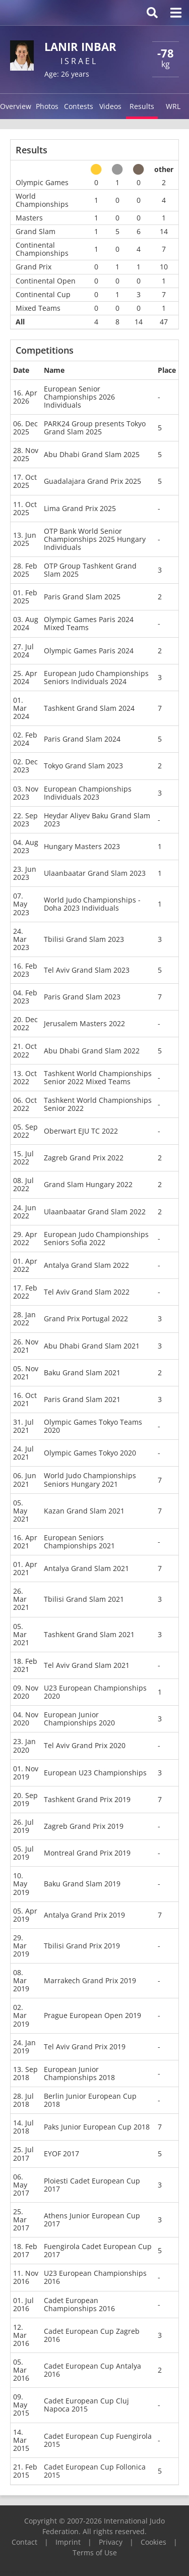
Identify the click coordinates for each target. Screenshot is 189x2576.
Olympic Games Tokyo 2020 (90, 1453)
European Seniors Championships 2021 (79, 1541)
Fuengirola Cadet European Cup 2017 (98, 2250)
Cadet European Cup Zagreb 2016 (92, 2335)
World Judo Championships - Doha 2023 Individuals (92, 904)
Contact (24, 2542)
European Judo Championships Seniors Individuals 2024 (96, 677)
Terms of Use (95, 2552)
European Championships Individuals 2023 (88, 793)
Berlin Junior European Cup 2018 (90, 2100)
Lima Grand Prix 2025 (80, 508)
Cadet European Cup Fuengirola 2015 (98, 2440)
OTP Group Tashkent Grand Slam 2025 (90, 570)
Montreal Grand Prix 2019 (87, 1853)
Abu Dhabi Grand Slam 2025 (92, 454)
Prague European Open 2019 (92, 2015)
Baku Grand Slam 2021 (82, 1372)
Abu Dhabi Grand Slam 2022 (92, 1050)
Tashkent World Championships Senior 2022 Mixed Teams (98, 1077)
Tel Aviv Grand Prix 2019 (84, 2046)
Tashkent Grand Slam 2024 (89, 708)
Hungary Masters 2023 (82, 846)
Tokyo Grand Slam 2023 (83, 765)
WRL (173, 106)
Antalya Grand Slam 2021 (86, 1568)
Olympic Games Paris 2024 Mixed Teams (89, 623)
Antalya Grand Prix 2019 (84, 1915)
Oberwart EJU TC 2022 (81, 1131)
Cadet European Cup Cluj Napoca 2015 (86, 2405)
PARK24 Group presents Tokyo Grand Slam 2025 (95, 427)
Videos (110, 106)
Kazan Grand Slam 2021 (84, 1511)
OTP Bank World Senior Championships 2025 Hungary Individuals (95, 539)
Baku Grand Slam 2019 (82, 1883)
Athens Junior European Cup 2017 (92, 2219)
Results (142, 106)
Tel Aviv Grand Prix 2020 (84, 1745)
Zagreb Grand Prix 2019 (83, 1826)
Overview (15, 106)
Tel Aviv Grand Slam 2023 (87, 970)
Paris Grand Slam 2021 (82, 1399)
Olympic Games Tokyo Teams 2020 (93, 1426)
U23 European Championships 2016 (95, 2277)
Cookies (153, 2542)
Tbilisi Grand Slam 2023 (84, 939)
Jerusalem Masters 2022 (84, 1023)
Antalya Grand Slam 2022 (86, 1265)
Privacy (110, 2542)
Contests (78, 106)
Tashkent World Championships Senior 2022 (98, 1104)
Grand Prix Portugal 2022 (86, 1318)
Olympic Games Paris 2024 (89, 650)
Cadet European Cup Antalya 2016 (92, 2370)
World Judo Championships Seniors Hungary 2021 (90, 1479)
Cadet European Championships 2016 (79, 2304)
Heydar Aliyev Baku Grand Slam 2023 (97, 819)
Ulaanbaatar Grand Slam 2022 (95, 1211)
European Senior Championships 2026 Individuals (79, 397)
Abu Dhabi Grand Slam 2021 (92, 1346)
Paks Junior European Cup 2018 (97, 2127)
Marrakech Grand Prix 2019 (90, 1980)
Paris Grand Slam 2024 (82, 739)
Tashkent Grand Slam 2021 (89, 1634)
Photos (47, 106)
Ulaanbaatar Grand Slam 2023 (95, 873)
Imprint (68, 2542)
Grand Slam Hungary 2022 (88, 1184)
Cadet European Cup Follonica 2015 (95, 2471)
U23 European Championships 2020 (95, 1692)
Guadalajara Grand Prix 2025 (92, 481)
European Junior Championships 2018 (79, 2073)
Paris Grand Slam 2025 (82, 596)
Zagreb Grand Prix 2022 (83, 1157)
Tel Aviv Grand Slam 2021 (87, 1665)
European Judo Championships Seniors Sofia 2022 (96, 1238)
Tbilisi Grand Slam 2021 (84, 1599)
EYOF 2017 (61, 2153)
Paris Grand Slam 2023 (82, 996)
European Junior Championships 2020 (79, 1718)
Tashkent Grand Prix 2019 (87, 1799)
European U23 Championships (95, 1772)
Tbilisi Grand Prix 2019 (82, 1945)
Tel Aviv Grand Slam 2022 (87, 1292)
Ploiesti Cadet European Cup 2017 (92, 2185)
